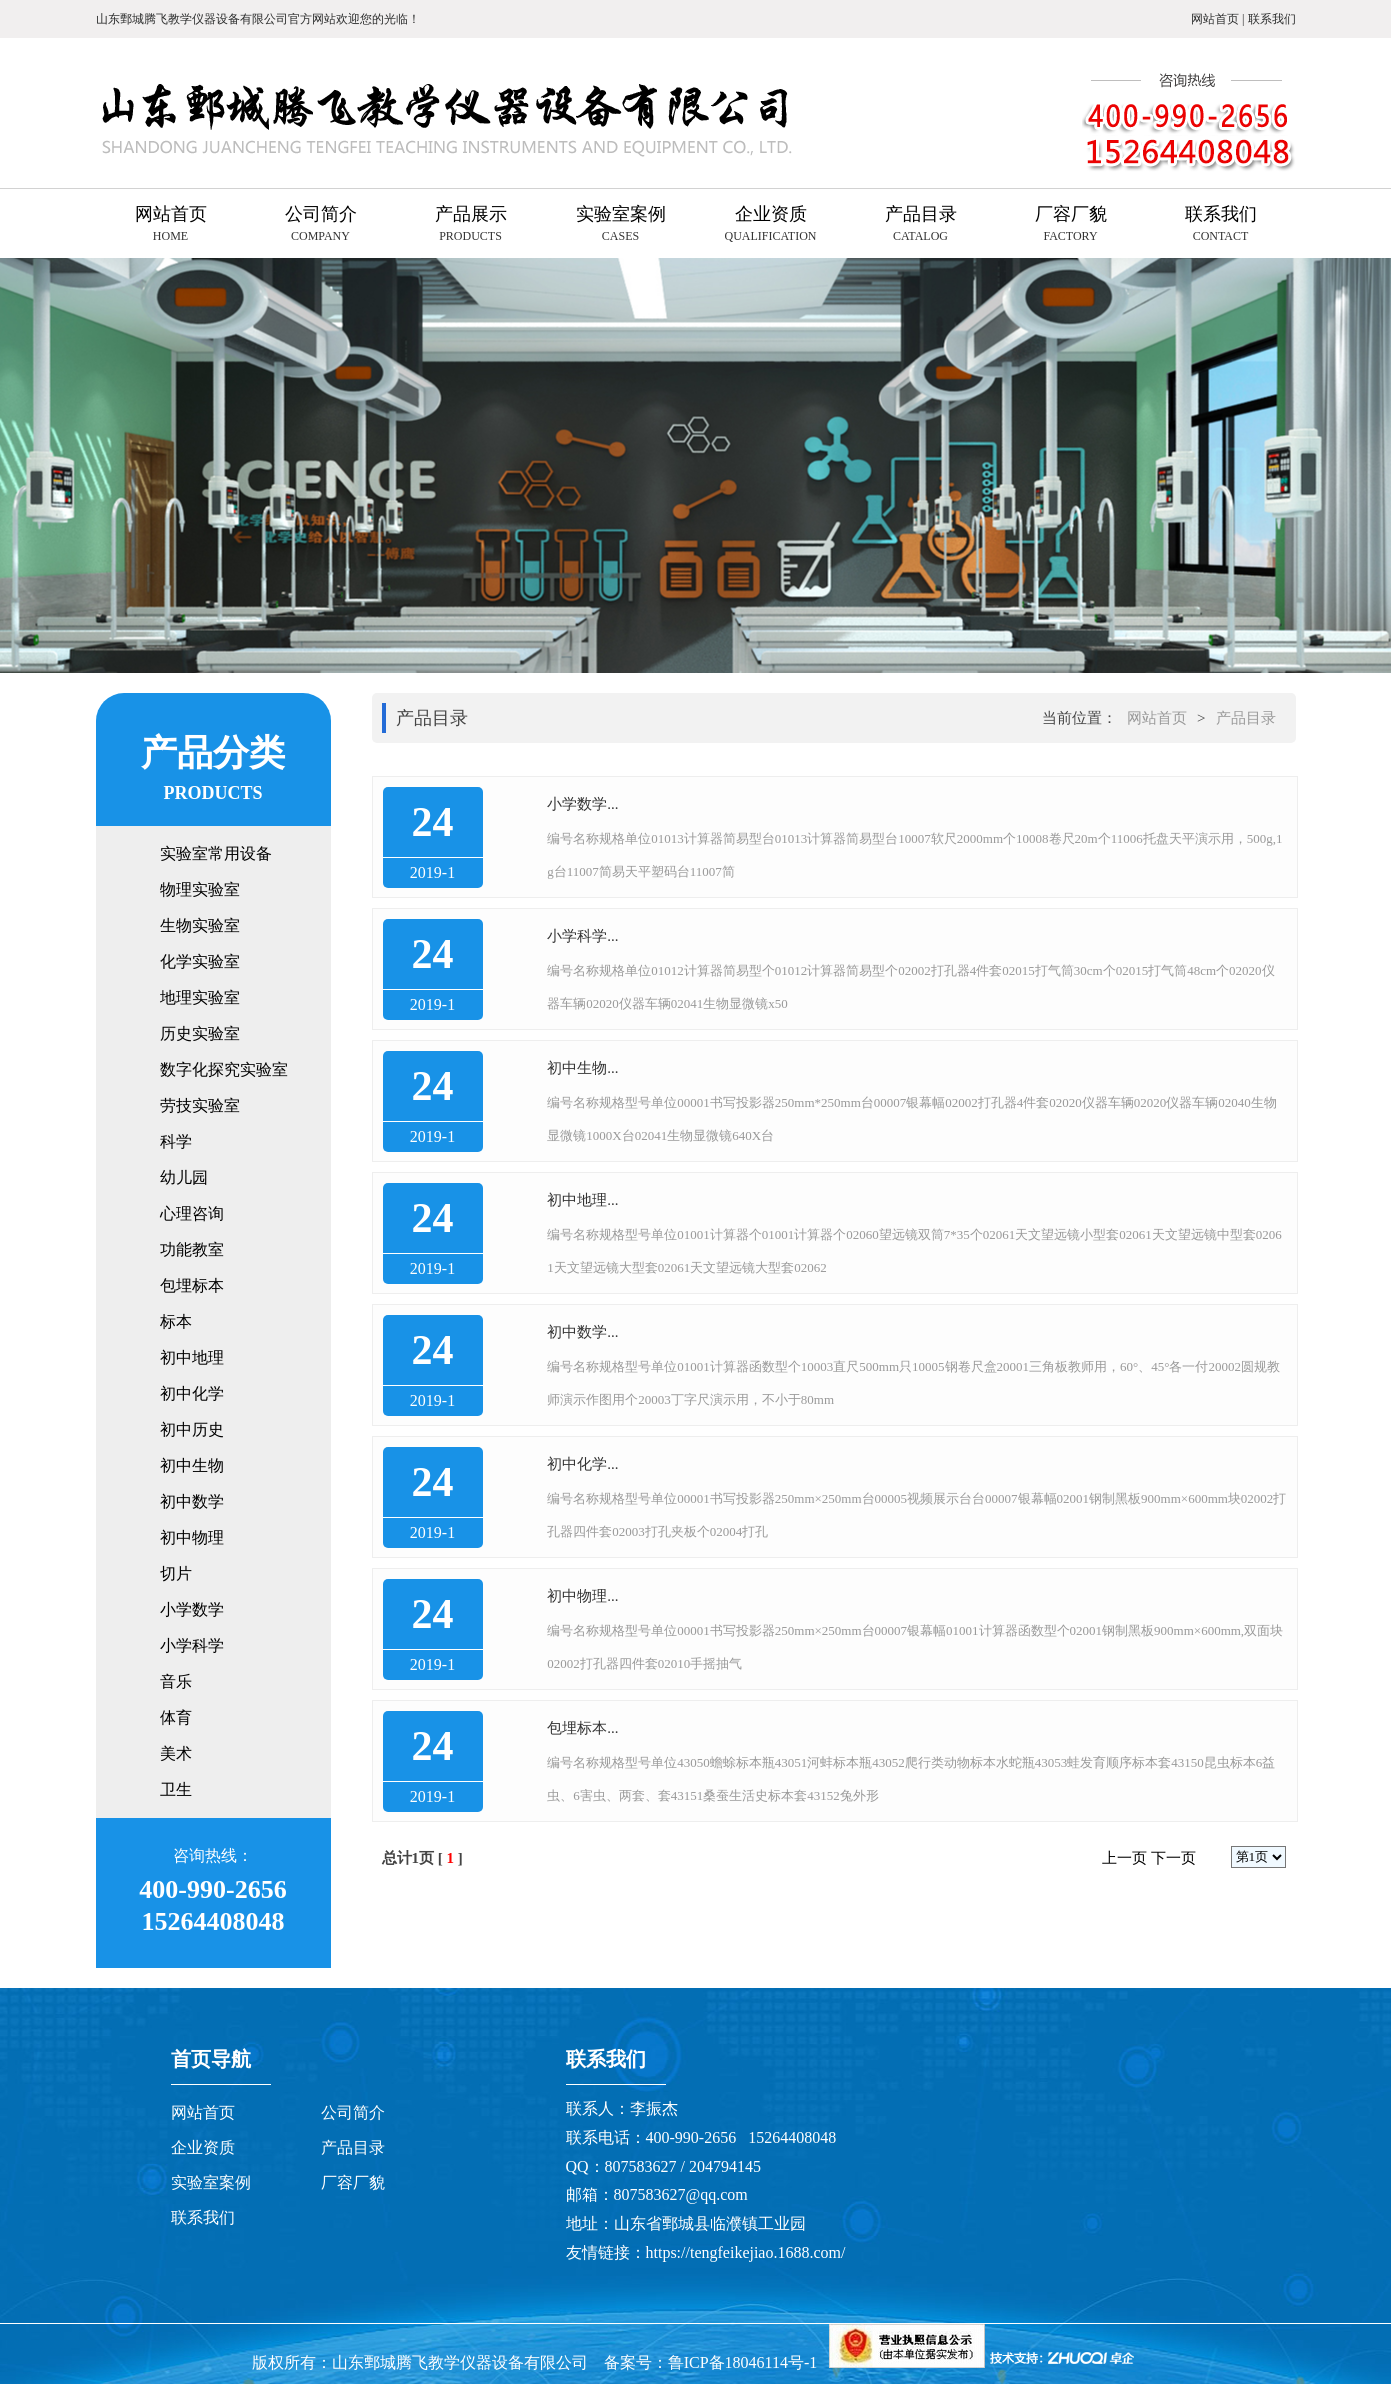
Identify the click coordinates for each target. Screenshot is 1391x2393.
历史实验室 (200, 1033)
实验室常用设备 (216, 853)
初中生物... (582, 1068)
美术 (176, 1753)
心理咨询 (192, 1213)
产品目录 (1246, 718)
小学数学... (582, 804)
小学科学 (192, 1645)
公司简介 (353, 2112)
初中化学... (582, 1464)
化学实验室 (200, 961)
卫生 (176, 1789)
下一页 (1173, 1858)
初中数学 (192, 1501)
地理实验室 (200, 997)
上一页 (1124, 1858)
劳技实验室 (200, 1105)
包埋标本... (582, 1728)
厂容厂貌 (353, 2182)
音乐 (176, 1681)
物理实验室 (200, 889)
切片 (176, 1573)
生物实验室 (200, 925)
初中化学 (192, 1393)
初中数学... (582, 1332)
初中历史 (192, 1429)
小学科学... (582, 936)
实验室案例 (211, 2182)
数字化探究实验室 (224, 1069)
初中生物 (192, 1465)
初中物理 (192, 1537)
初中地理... (582, 1200)
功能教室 (192, 1249)
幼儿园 (184, 1177)
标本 (176, 1321)
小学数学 (192, 1609)
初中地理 (192, 1357)
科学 (176, 1141)
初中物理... (582, 1596)
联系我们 (1272, 19)
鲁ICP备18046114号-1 (745, 2362)
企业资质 (203, 2147)
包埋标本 (192, 1285)
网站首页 (1216, 19)
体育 (176, 1717)
